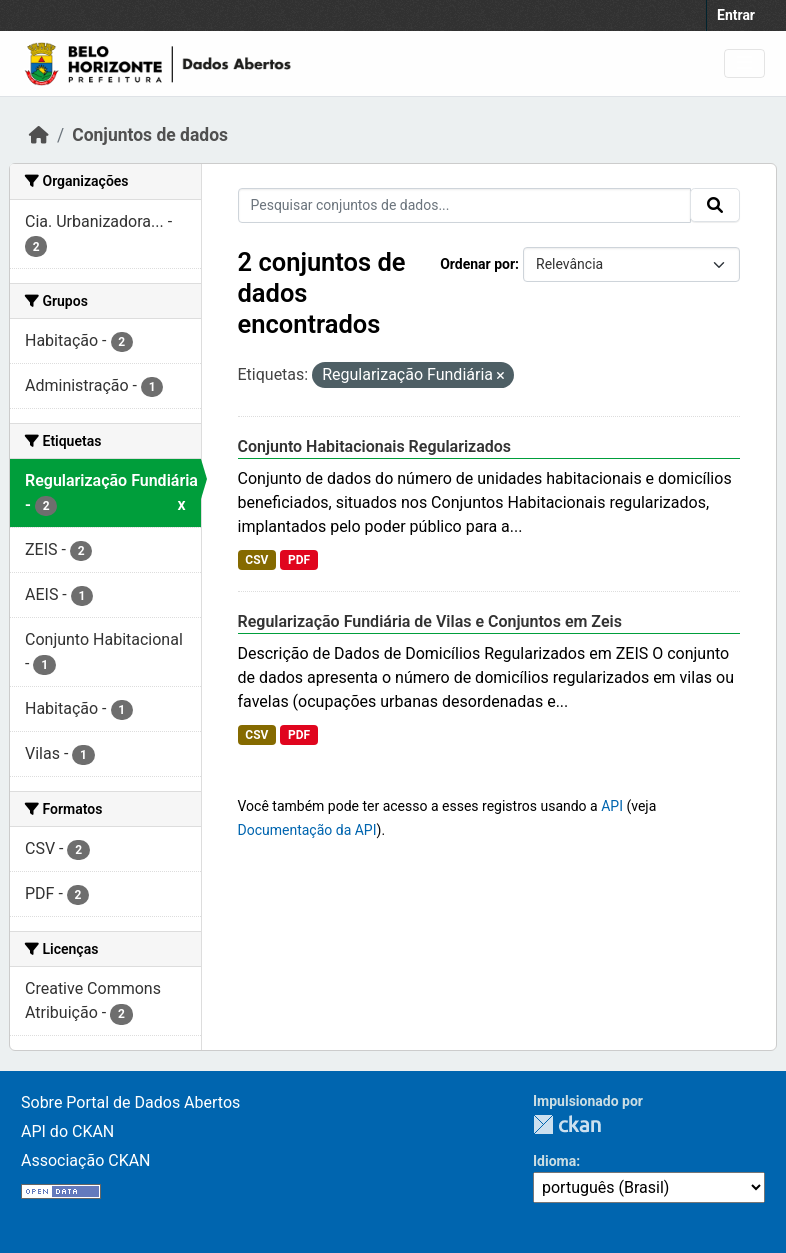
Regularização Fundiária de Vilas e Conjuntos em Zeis (430, 621)
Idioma (554, 1161)
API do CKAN (67, 1131)
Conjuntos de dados (150, 135)
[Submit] (715, 205)
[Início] (39, 135)
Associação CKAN (86, 1160)
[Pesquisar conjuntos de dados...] (465, 205)
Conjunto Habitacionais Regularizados (375, 446)
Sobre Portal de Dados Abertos (130, 1102)
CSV (256, 560)
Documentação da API (307, 830)
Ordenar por (477, 264)
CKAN (567, 1124)
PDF (299, 560)
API (612, 806)
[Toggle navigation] (744, 63)
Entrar (736, 15)
